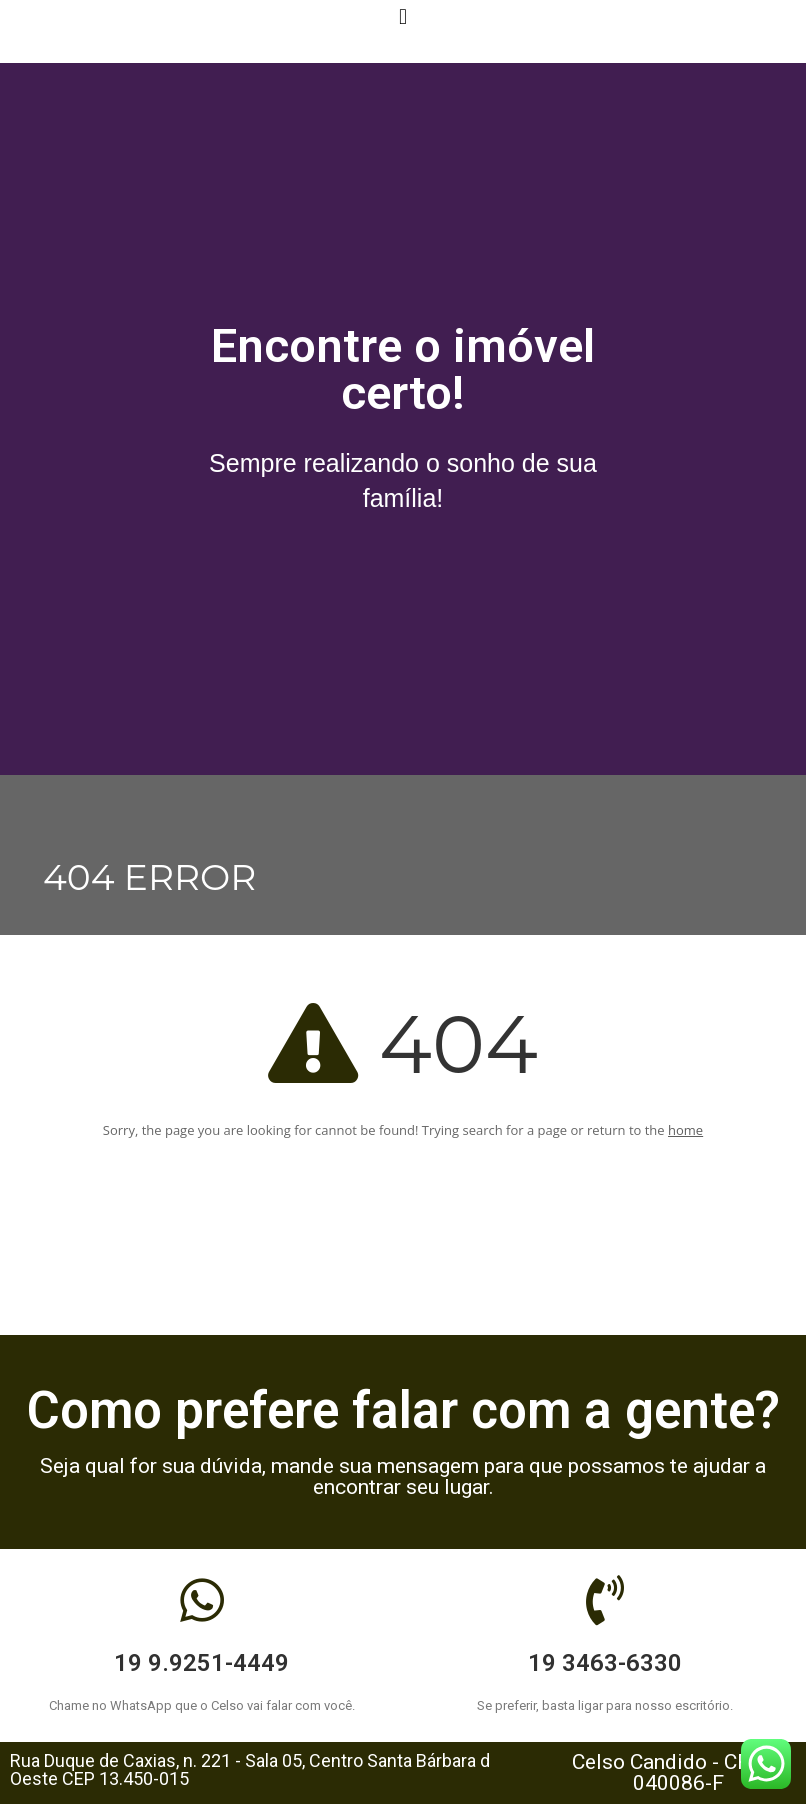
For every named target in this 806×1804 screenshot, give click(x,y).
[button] (402, 16)
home (685, 1130)
